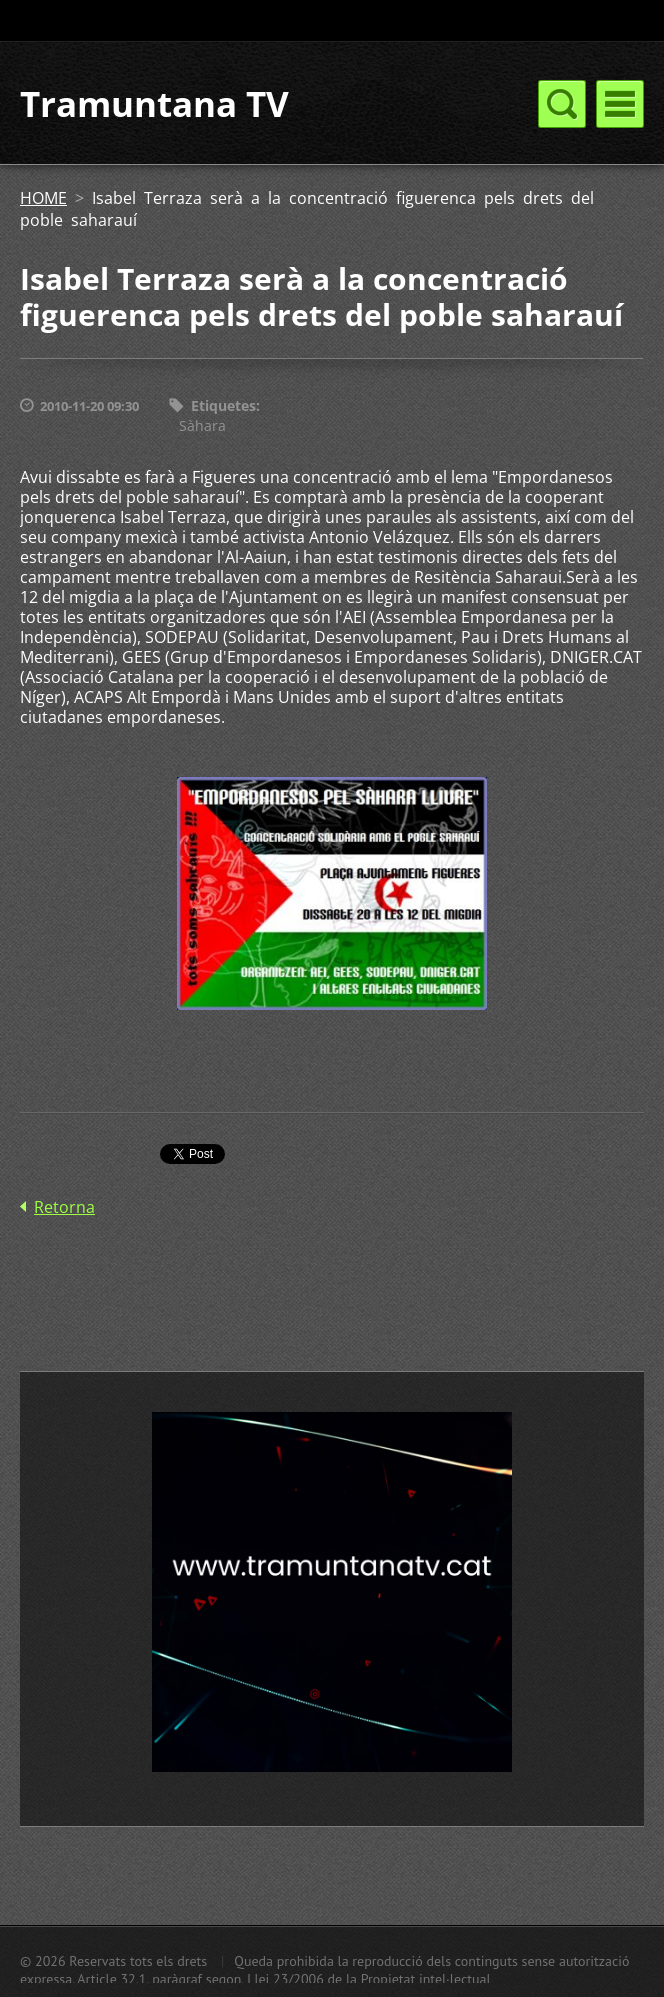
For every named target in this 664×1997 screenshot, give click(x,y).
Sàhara (202, 425)
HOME (43, 198)
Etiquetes (223, 405)
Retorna (64, 1207)
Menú (620, 104)
